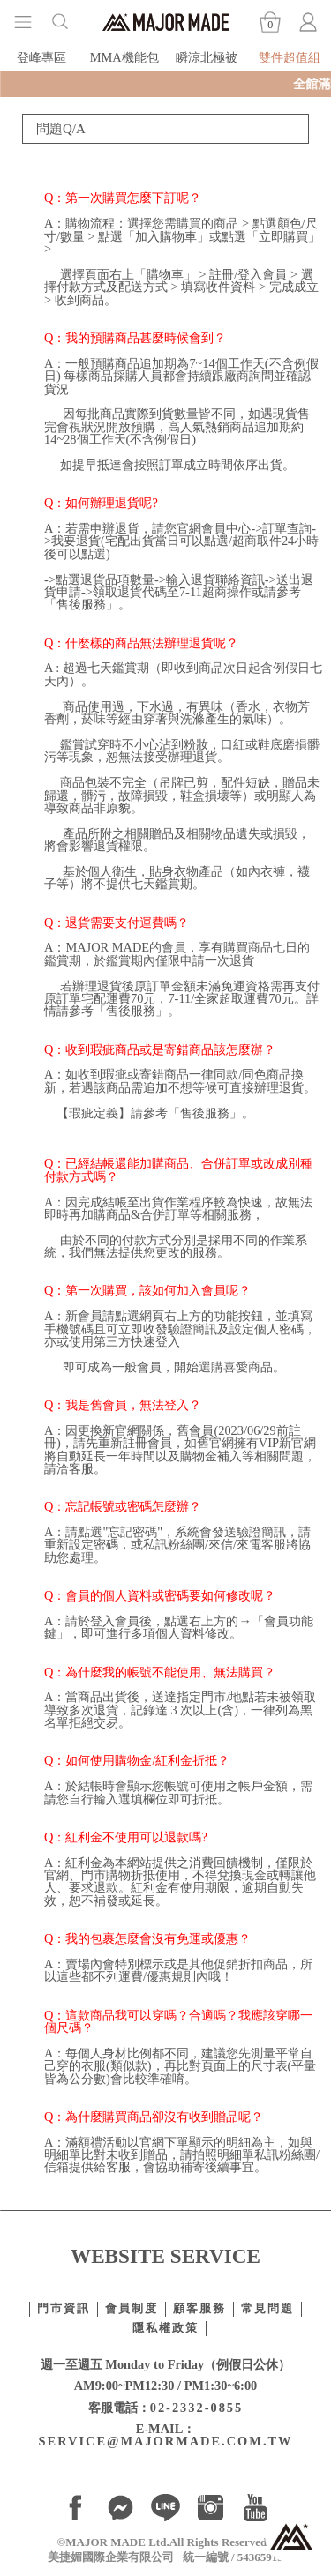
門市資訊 (63, 2309)
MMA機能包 (124, 57)
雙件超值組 (289, 57)
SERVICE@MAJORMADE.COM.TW (166, 2441)
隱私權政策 (165, 2328)
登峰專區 (41, 57)
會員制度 (131, 2309)
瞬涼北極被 (206, 57)
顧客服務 (199, 2309)
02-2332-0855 (197, 2408)
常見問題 (267, 2309)
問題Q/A (61, 129)
